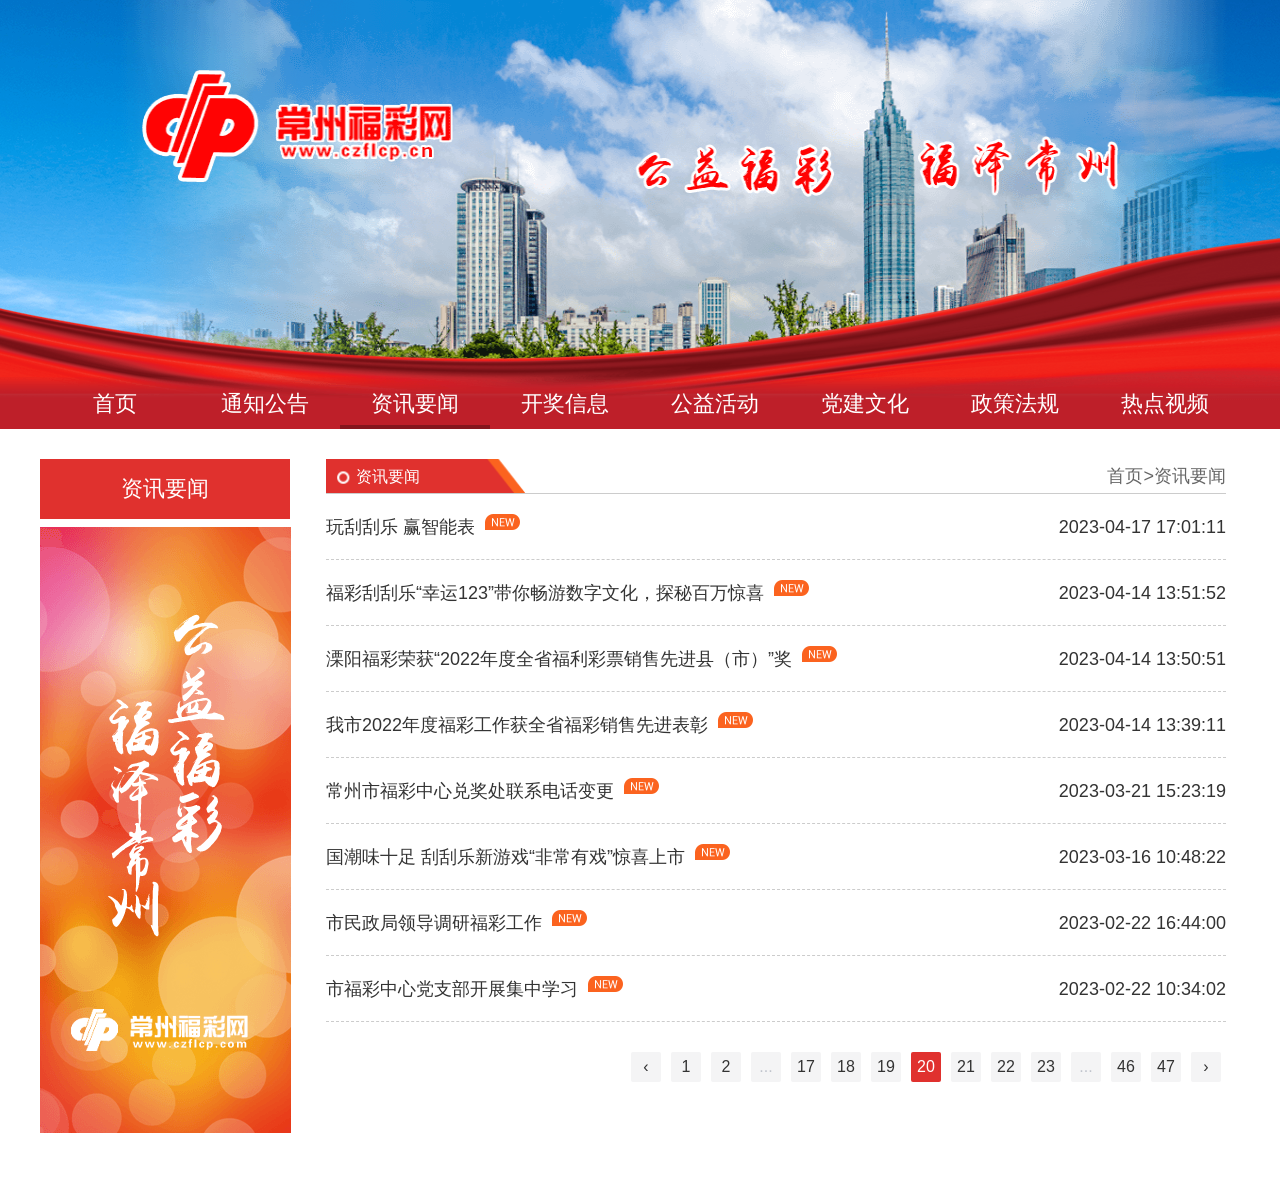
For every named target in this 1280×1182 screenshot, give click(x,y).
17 (806, 1066)
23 (1046, 1066)
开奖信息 (565, 403)
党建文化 (865, 403)
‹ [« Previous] (645, 1066)
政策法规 (1015, 403)
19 (886, 1066)
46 (1126, 1066)
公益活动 (715, 403)
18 (846, 1066)
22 (1006, 1066)
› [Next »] (1205, 1066)
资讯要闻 (415, 403)
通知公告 (265, 403)
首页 (115, 403)
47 (1166, 1066)
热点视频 (1165, 403)
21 (966, 1066)
